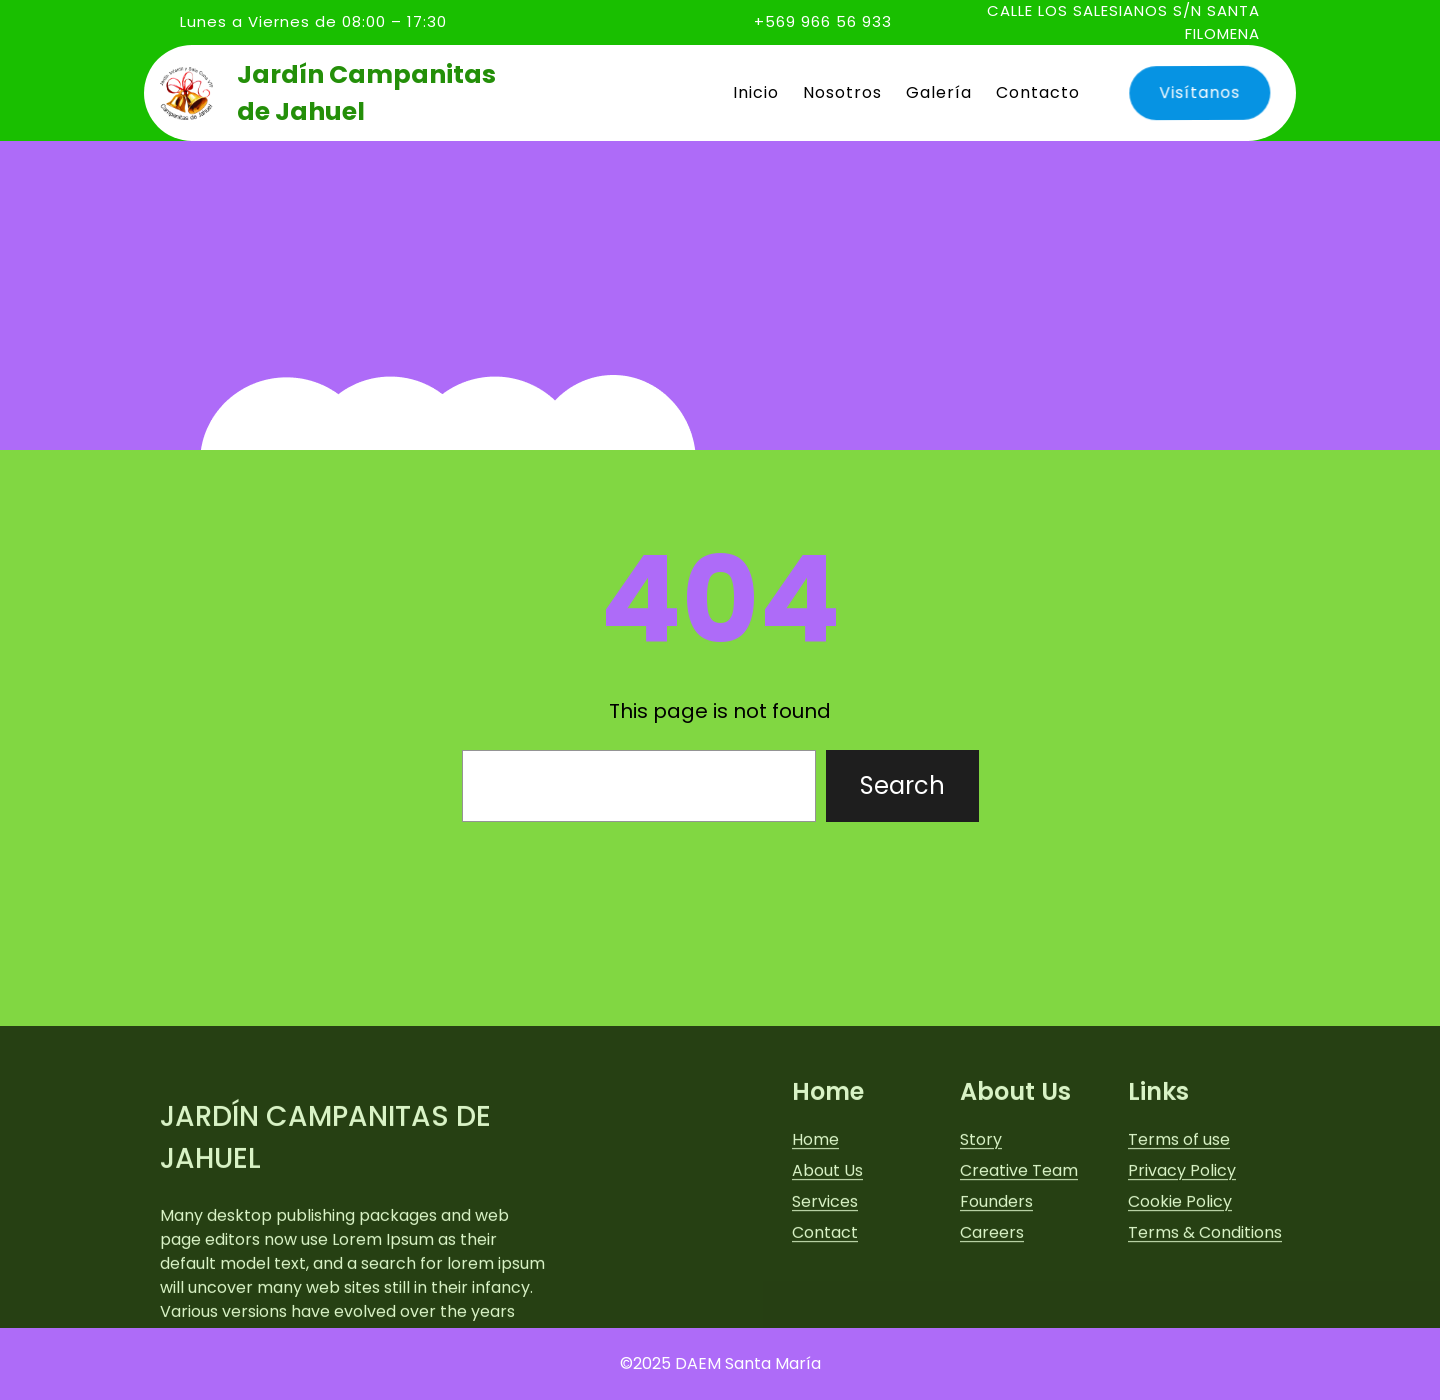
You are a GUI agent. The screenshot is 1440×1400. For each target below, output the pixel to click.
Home (815, 1251)
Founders (996, 1313)
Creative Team (1019, 1282)
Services (825, 1313)
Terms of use (1179, 1251)
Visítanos (1194, 93)
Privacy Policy (1182, 1282)
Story (981, 1251)
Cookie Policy (1180, 1313)
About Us (827, 1282)
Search (902, 785)
